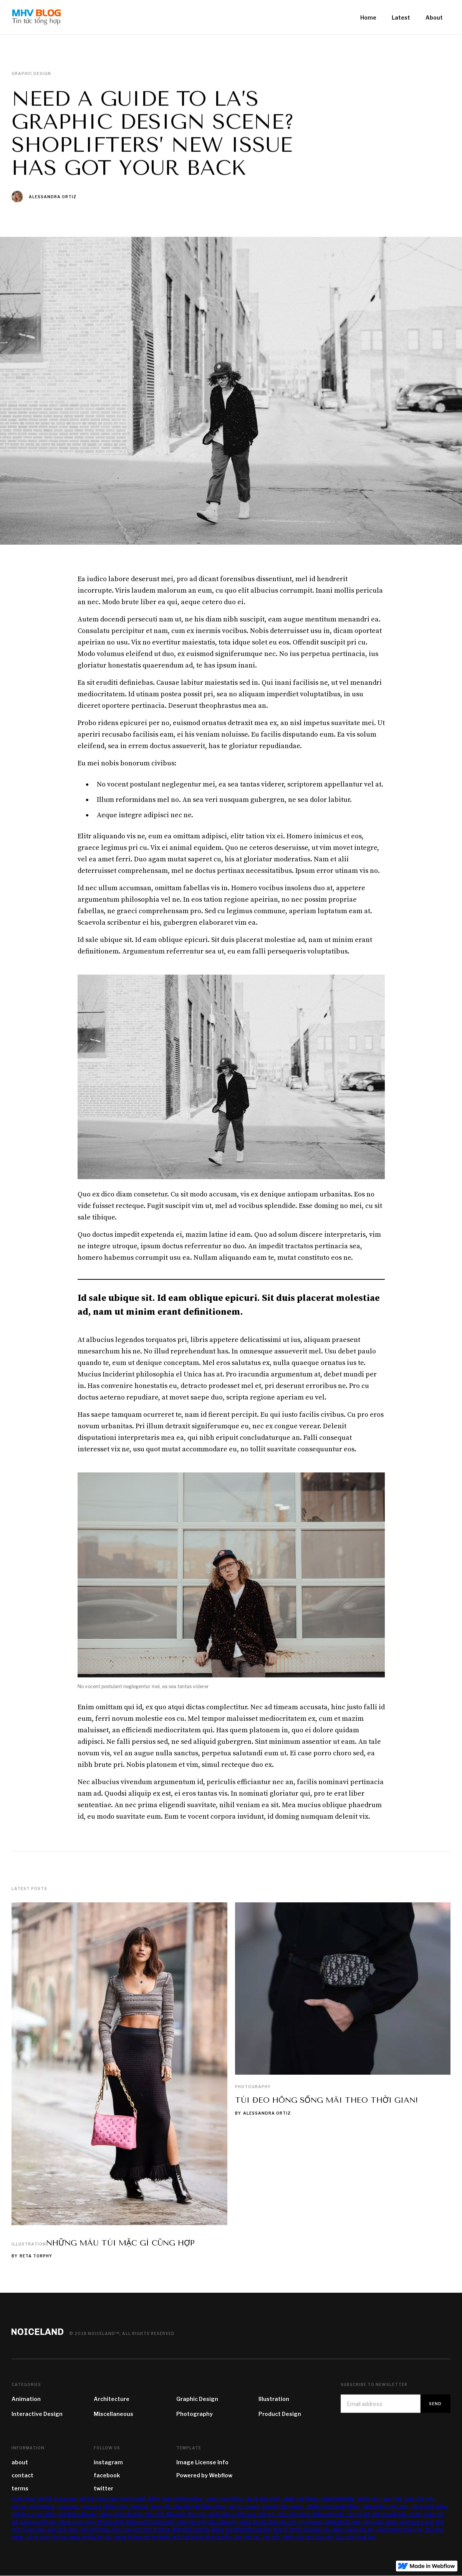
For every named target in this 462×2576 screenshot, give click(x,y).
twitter (103, 2488)
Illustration (29, 2244)
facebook (107, 2475)
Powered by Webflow (204, 2475)
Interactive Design (37, 2414)
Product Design (279, 2414)
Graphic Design (197, 2399)
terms (20, 2488)
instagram (108, 2462)
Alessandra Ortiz (52, 196)
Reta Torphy (36, 2256)
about (20, 2462)
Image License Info (202, 2462)
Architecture (111, 2399)
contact (22, 2475)
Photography (253, 2086)
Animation (26, 2399)
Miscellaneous (113, 2414)
